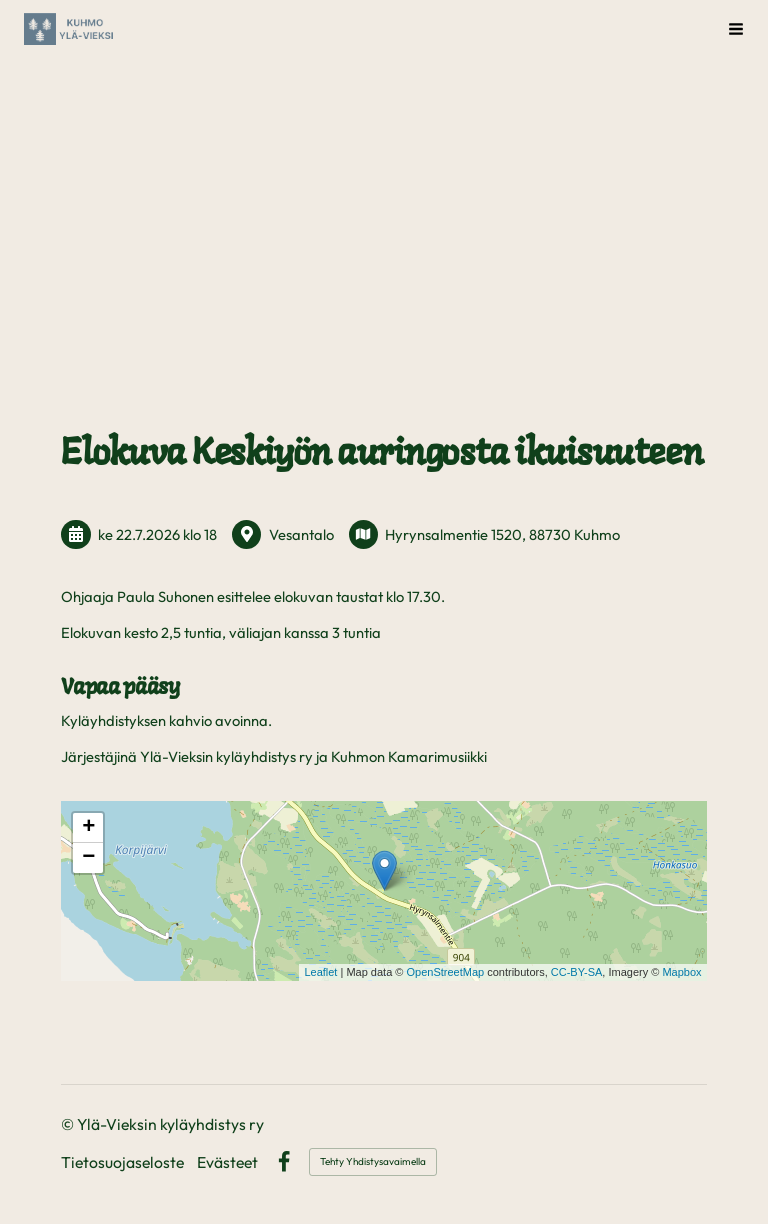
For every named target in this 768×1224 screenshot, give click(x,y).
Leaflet (320, 972)
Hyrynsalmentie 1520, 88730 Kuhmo (502, 534)
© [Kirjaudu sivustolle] (69, 1124)
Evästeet (227, 1163)
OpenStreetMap (445, 972)
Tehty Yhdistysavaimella (373, 1161)
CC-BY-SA (577, 972)
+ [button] (88, 828)
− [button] (88, 858)
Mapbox (681, 972)
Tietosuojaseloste (122, 1163)
